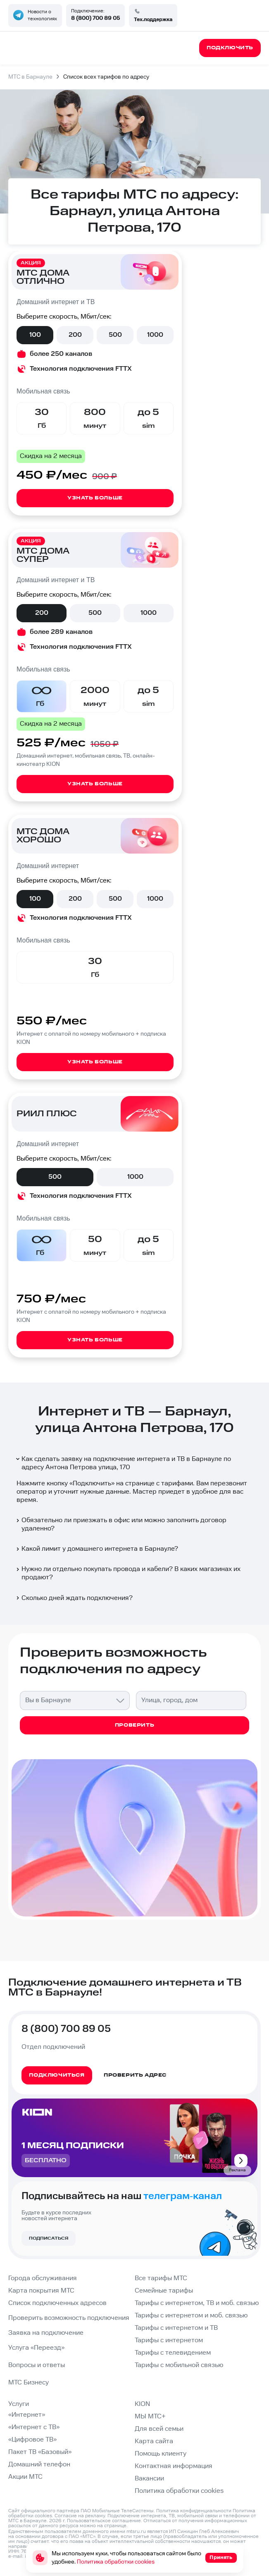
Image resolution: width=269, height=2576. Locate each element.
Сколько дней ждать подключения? (73, 1598)
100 (35, 335)
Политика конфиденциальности (193, 2511)
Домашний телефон (39, 2464)
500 (115, 335)
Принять (220, 2557)
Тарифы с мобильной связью (179, 2365)
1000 (155, 335)
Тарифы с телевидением (173, 2353)
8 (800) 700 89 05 (95, 18)
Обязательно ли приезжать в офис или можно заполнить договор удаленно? (120, 1524)
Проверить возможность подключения (68, 2318)
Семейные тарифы (164, 2291)
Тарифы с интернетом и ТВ (176, 2328)
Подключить (92, 1483)
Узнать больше (95, 498)
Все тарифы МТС (161, 2278)
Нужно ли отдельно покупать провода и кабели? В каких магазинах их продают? (127, 1573)
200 (75, 335)
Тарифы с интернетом (169, 2340)
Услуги (18, 2404)
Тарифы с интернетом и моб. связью (191, 2315)
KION (142, 2404)
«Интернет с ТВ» (34, 2427)
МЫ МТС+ (150, 2416)
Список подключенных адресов (57, 2303)
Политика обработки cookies (179, 2491)
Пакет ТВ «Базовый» (39, 2452)
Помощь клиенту (160, 2454)
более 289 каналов (61, 632)
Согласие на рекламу (80, 2516)
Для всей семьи (159, 2429)
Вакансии (149, 2478)
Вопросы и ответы (36, 2365)
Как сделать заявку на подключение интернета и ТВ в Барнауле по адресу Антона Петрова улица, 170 (122, 1463)
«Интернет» (26, 2415)
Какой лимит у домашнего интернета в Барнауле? (96, 1549)
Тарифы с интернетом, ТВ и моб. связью (197, 2303)
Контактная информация (173, 2466)
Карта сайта (154, 2441)
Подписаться (48, 2238)
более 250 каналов (61, 354)
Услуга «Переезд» (36, 2348)
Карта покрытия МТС (41, 2291)
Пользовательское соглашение (104, 2521)
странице (115, 2526)
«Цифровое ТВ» (32, 2440)
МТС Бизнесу (28, 2383)
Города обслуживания (42, 2278)
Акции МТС (25, 2477)
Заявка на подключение (45, 2333)
